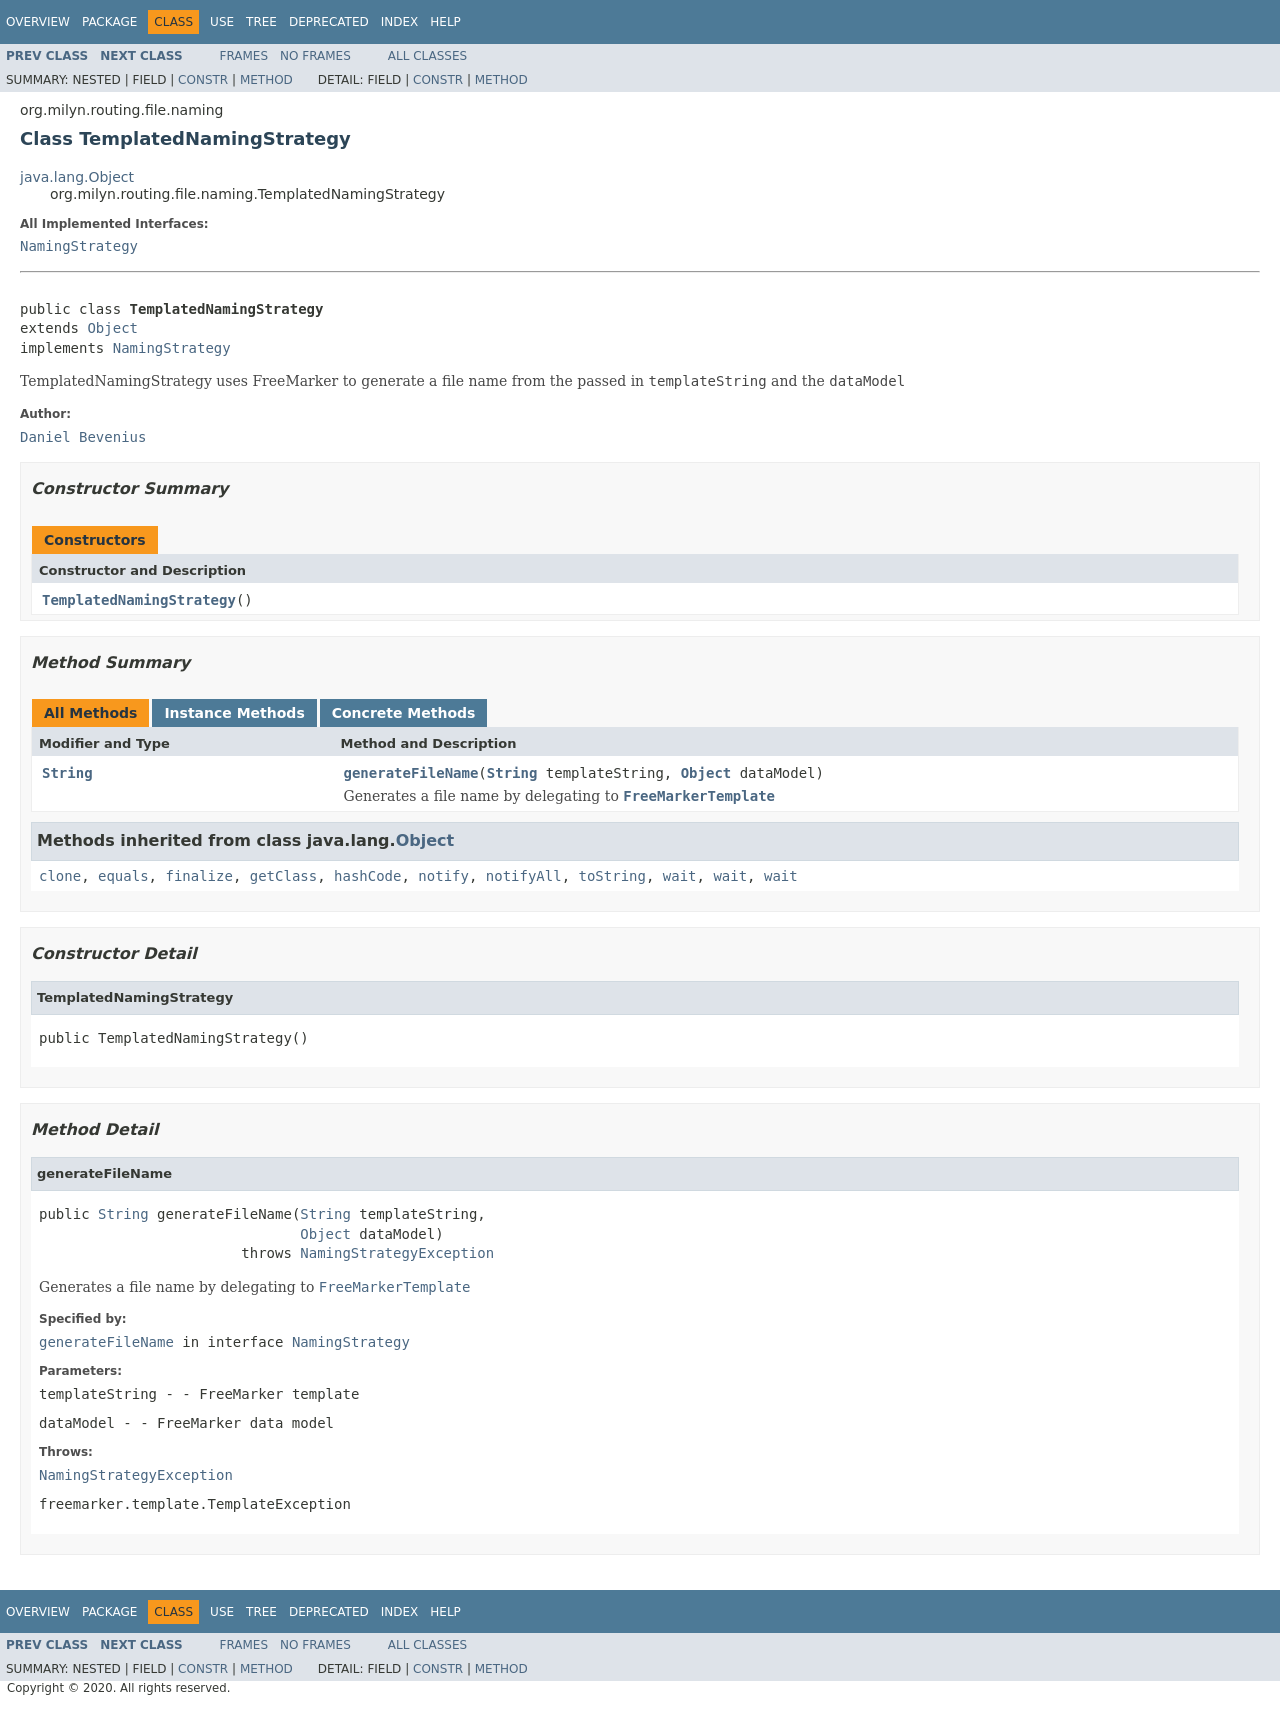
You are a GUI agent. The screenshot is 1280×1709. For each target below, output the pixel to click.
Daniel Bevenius (83, 437)
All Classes (427, 56)
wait (680, 876)
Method (266, 80)
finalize (198, 876)
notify (443, 876)
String (67, 773)
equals (123, 876)
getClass (283, 876)
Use (222, 22)
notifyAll (524, 876)
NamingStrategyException (397, 1253)
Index (400, 22)
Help (445, 22)
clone (60, 876)
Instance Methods (234, 713)
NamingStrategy (79, 246)
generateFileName (411, 773)
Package (109, 22)
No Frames (315, 56)
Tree (261, 22)
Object (112, 328)
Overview (38, 22)
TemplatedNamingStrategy (139, 600)
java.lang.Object (77, 177)
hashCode (367, 876)
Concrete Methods (404, 713)
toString (612, 876)
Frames (244, 56)
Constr (203, 80)
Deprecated (329, 22)
